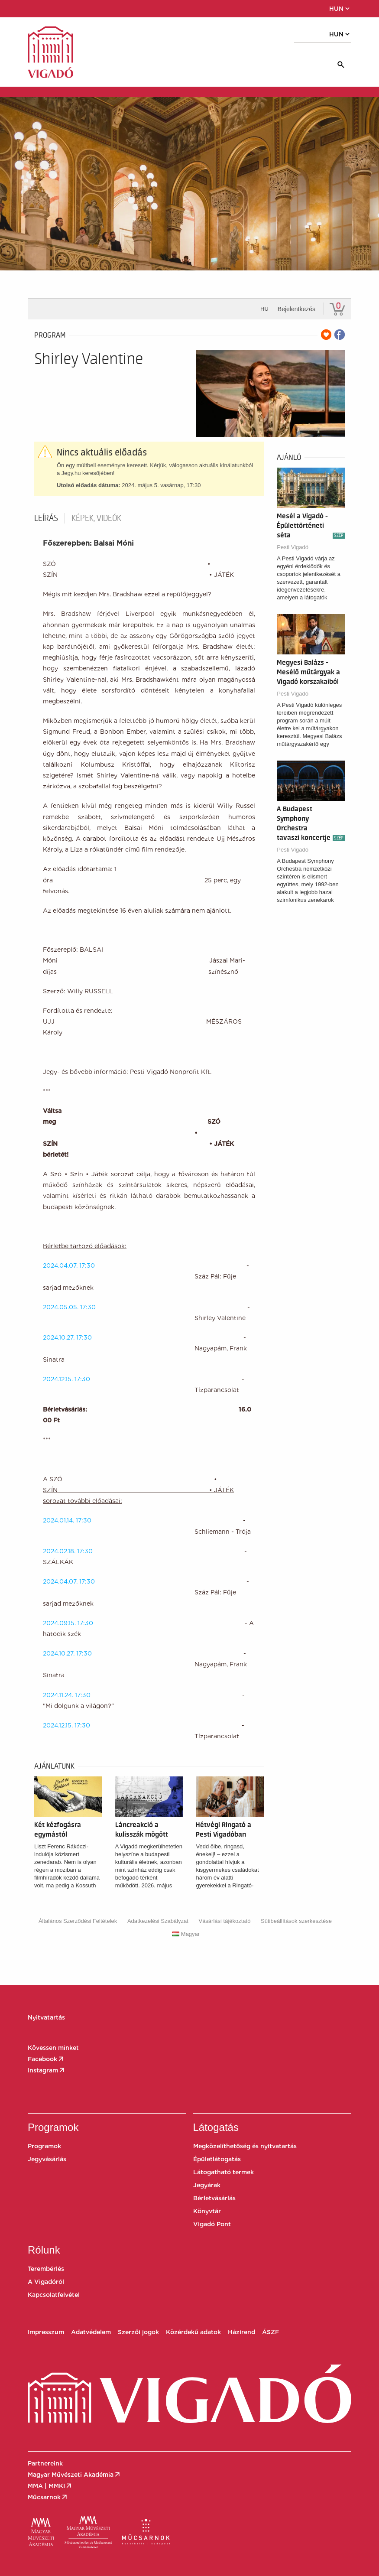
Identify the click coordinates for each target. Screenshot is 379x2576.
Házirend (241, 2332)
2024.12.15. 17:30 (66, 1379)
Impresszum (46, 2332)
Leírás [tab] (46, 518)
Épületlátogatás (217, 2159)
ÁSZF (270, 2332)
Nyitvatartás (46, 2017)
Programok (44, 2146)
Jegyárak (206, 2185)
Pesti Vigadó (292, 547)
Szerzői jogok (138, 2332)
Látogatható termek (223, 2172)
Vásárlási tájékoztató (224, 1921)
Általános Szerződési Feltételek (78, 1921)
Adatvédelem (91, 2332)
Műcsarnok (48, 2497)
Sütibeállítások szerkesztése (296, 1921)
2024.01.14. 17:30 (67, 1520)
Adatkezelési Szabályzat (157, 1921)
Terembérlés (46, 2268)
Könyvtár (207, 2211)
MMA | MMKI (50, 2486)
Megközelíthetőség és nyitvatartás (245, 2146)
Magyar (186, 1934)
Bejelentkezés (296, 309)
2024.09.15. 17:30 (68, 1623)
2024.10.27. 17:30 (67, 1337)
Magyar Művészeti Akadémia (74, 2474)
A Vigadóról (46, 2281)
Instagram (47, 2070)
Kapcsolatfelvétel (54, 2294)
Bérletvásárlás (214, 2198)
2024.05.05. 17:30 (145, 1307)
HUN (340, 8)
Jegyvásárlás (47, 2159)
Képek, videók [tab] (96, 518)
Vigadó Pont (212, 2224)
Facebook (46, 2059)
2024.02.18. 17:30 (68, 1551)
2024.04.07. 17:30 (69, 1265)
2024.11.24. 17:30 (67, 1694)
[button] (65, 8)
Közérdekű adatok (193, 2332)
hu (264, 309)
